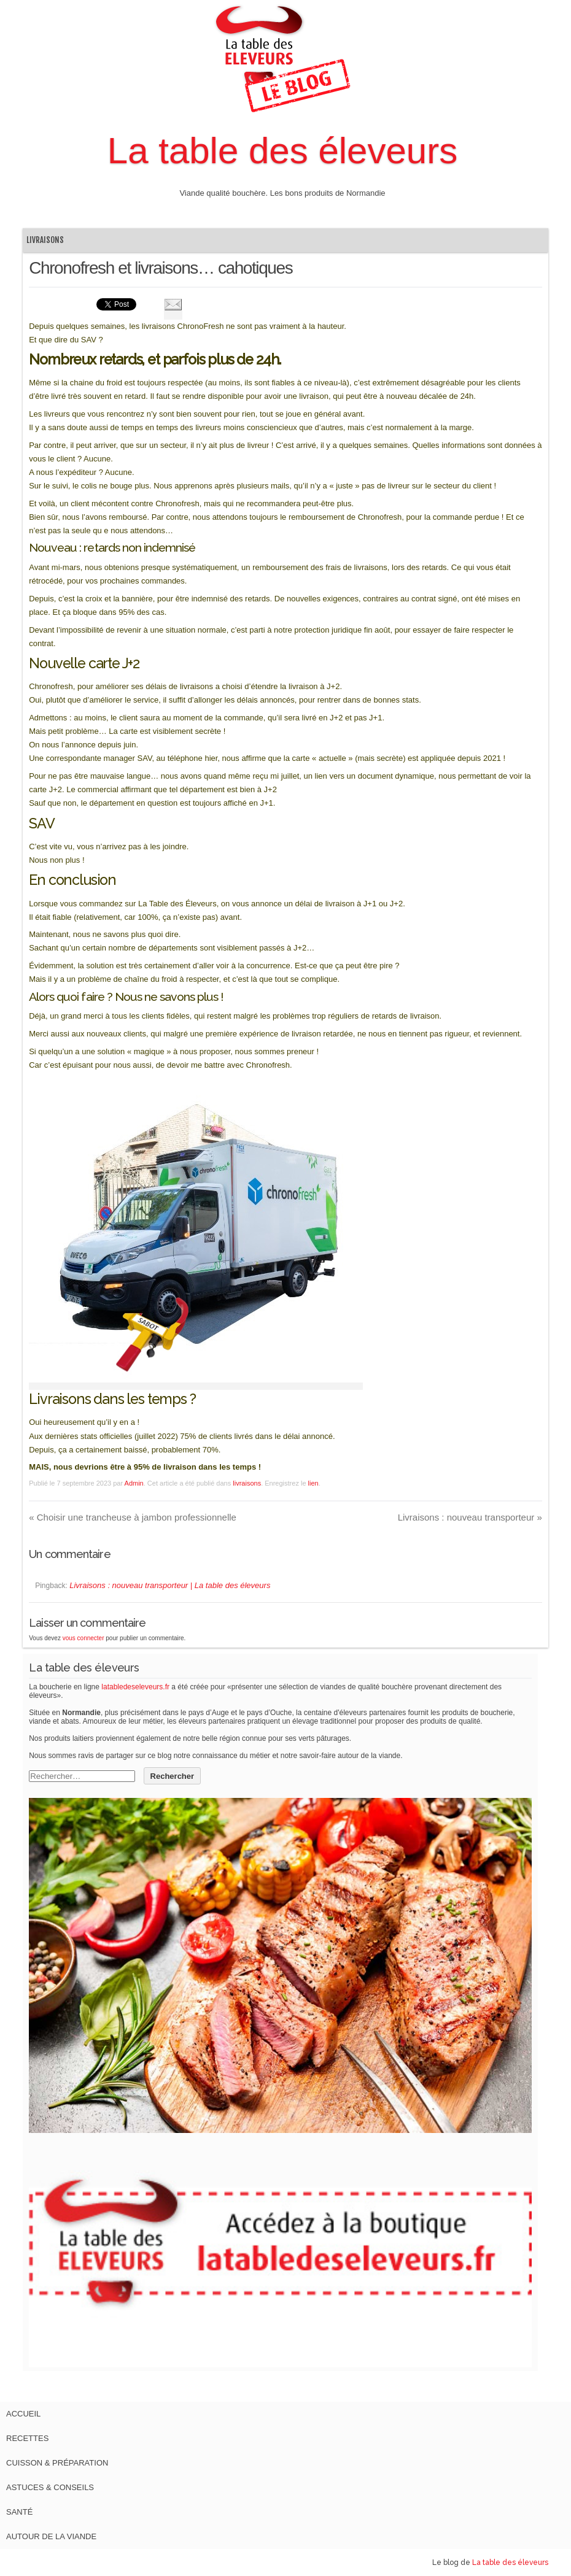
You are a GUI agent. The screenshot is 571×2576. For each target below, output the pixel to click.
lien (313, 1483)
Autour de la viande (51, 2536)
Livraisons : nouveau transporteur (470, 1517)
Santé (19, 2511)
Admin (134, 1483)
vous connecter (83, 1638)
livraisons (45, 240)
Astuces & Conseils (50, 2487)
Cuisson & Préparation (57, 2462)
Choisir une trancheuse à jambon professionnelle (132, 1517)
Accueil (23, 2413)
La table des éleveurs (282, 150)
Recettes (27, 2438)
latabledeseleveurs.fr (135, 1687)
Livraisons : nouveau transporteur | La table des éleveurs (169, 1585)
